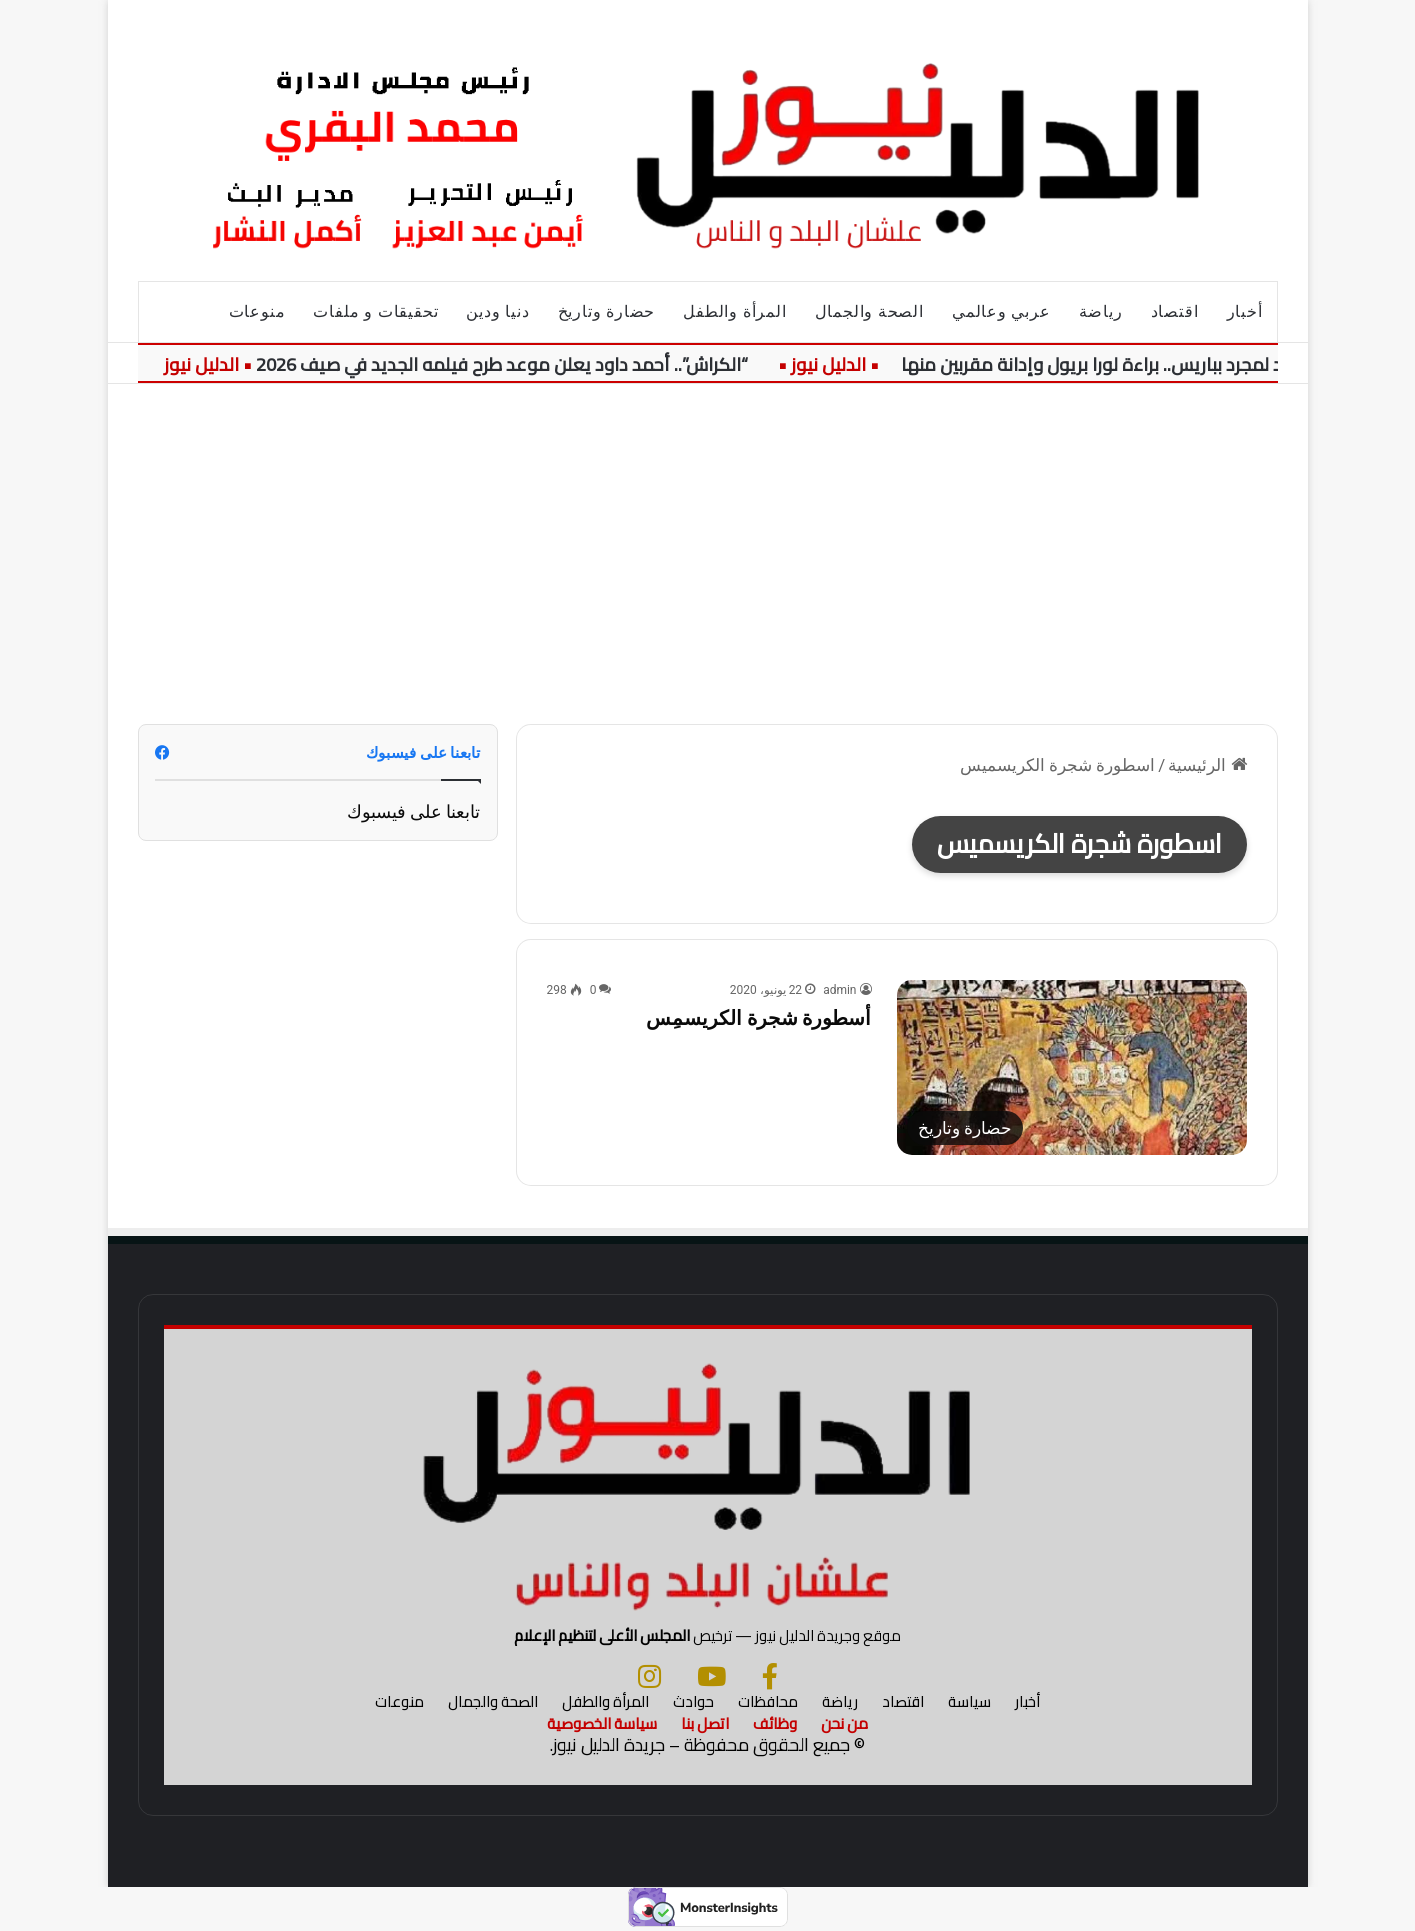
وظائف (775, 1723)
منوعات (257, 311)
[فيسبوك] (770, 1676)
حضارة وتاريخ (607, 311)
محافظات (768, 1701)
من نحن (844, 1723)
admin (839, 990)
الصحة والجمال (869, 311)
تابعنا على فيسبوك (414, 811)
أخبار (1245, 311)
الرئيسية (1207, 765)
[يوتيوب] (711, 1676)
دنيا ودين (497, 311)
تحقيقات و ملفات (375, 311)
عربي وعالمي (1001, 311)
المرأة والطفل (734, 311)
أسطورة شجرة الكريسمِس (759, 1018)
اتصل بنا (705, 1723)
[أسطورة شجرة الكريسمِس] (1072, 1067)
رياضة (1101, 311)
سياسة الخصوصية (602, 1723)
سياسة (969, 1701)
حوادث (693, 1701)
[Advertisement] (708, 554)
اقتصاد (1175, 311)
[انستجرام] (649, 1676)
